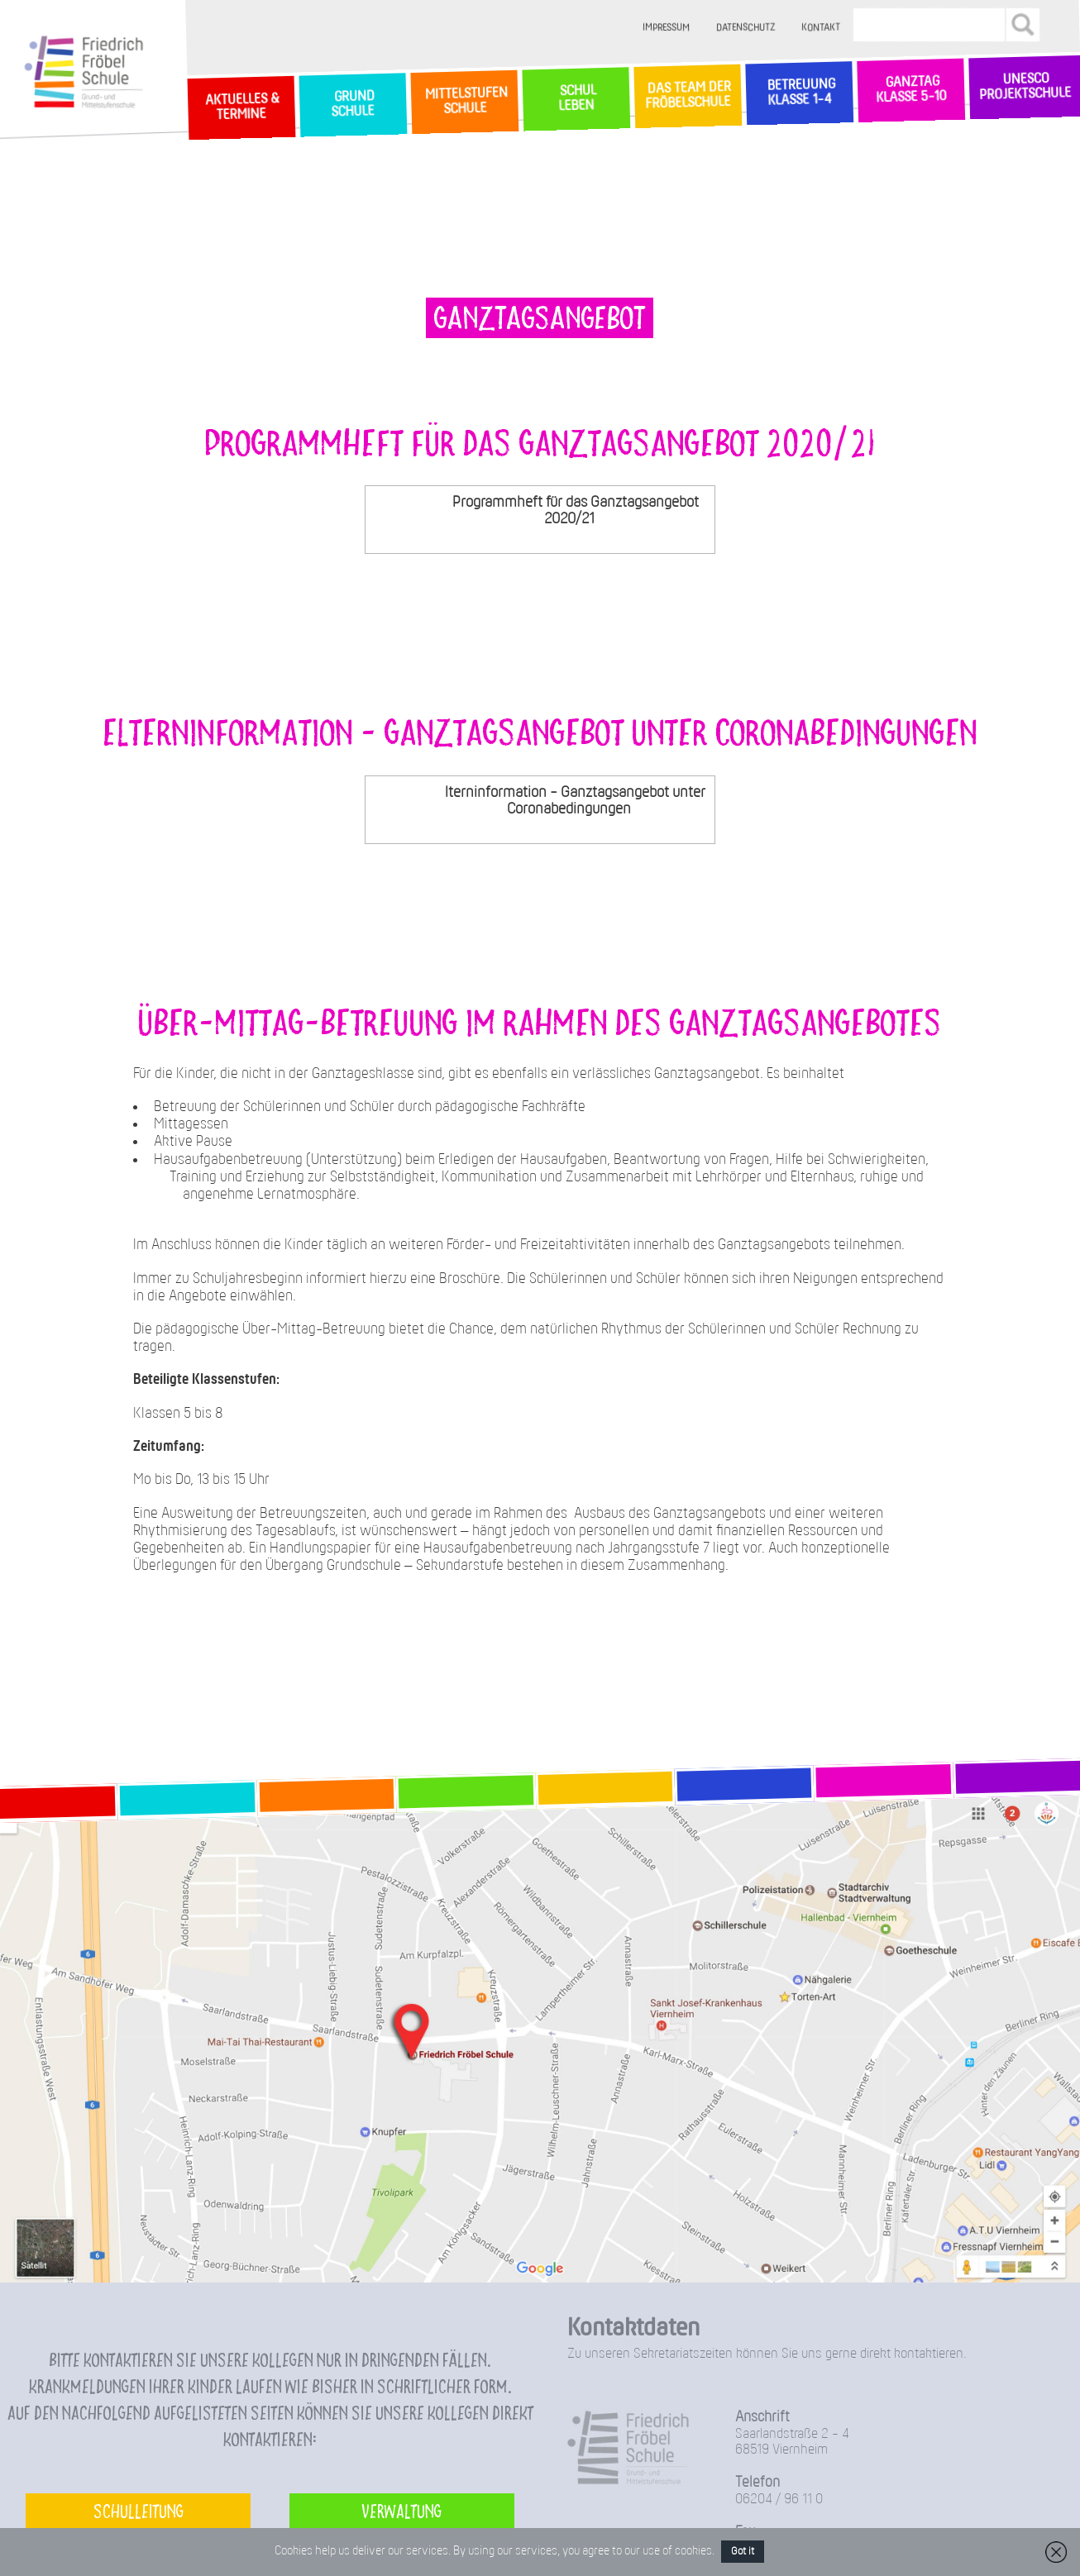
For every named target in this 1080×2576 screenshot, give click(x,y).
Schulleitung (138, 2510)
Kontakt (820, 27)
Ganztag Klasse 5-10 (911, 90)
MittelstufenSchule (464, 101)
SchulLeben (575, 98)
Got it (742, 2551)
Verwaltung (401, 2510)
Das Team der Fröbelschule (687, 95)
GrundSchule (353, 104)
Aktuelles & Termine (241, 107)
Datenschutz (745, 27)
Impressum (666, 27)
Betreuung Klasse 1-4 (798, 93)
